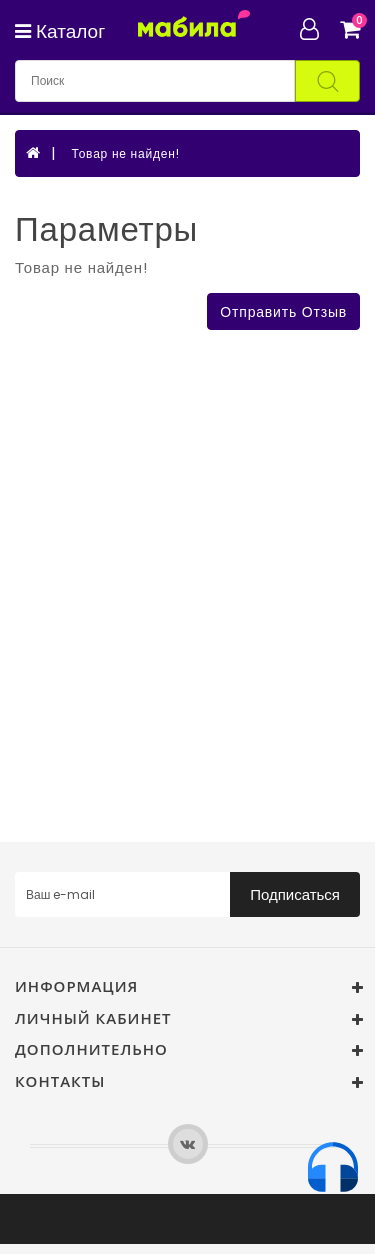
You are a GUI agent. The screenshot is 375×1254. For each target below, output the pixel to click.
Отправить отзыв (283, 312)
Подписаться (295, 894)
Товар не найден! (125, 153)
